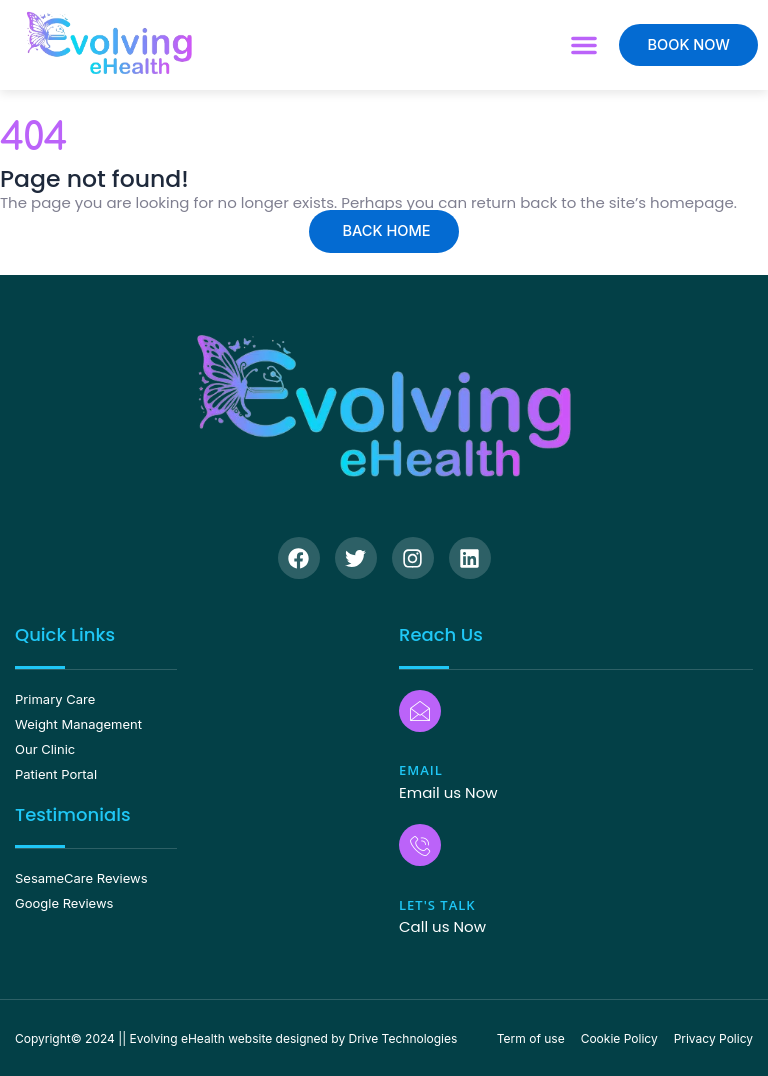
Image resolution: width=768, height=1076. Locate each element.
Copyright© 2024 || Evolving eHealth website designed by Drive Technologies (236, 1038)
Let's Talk (437, 905)
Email (421, 770)
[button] (584, 45)
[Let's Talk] (420, 845)
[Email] (420, 711)
